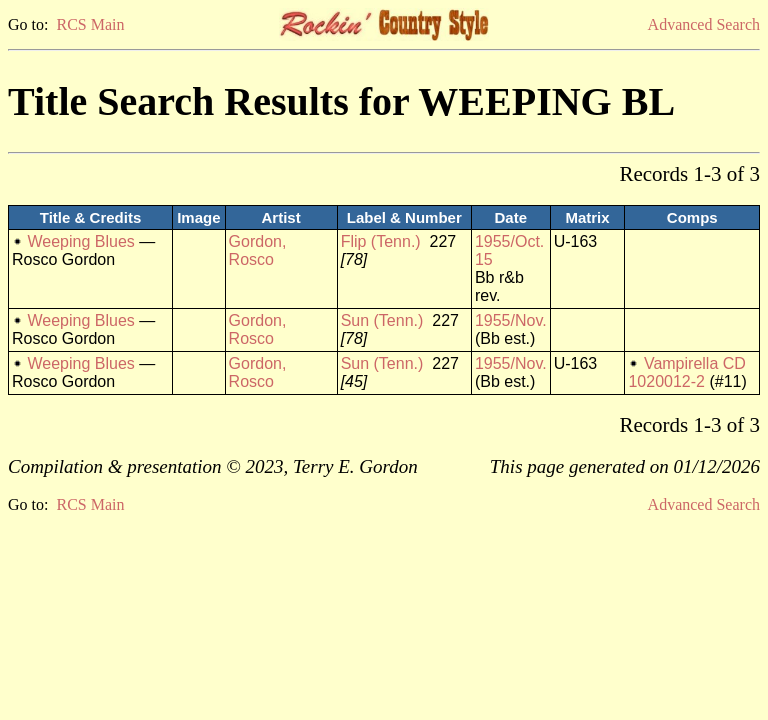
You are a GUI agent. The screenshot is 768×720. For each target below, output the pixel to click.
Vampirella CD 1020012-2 (686, 372)
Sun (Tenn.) (382, 320)
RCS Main (90, 24)
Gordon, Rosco (258, 250)
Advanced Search (704, 24)
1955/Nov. (511, 320)
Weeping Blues (80, 241)
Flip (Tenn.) (381, 241)
